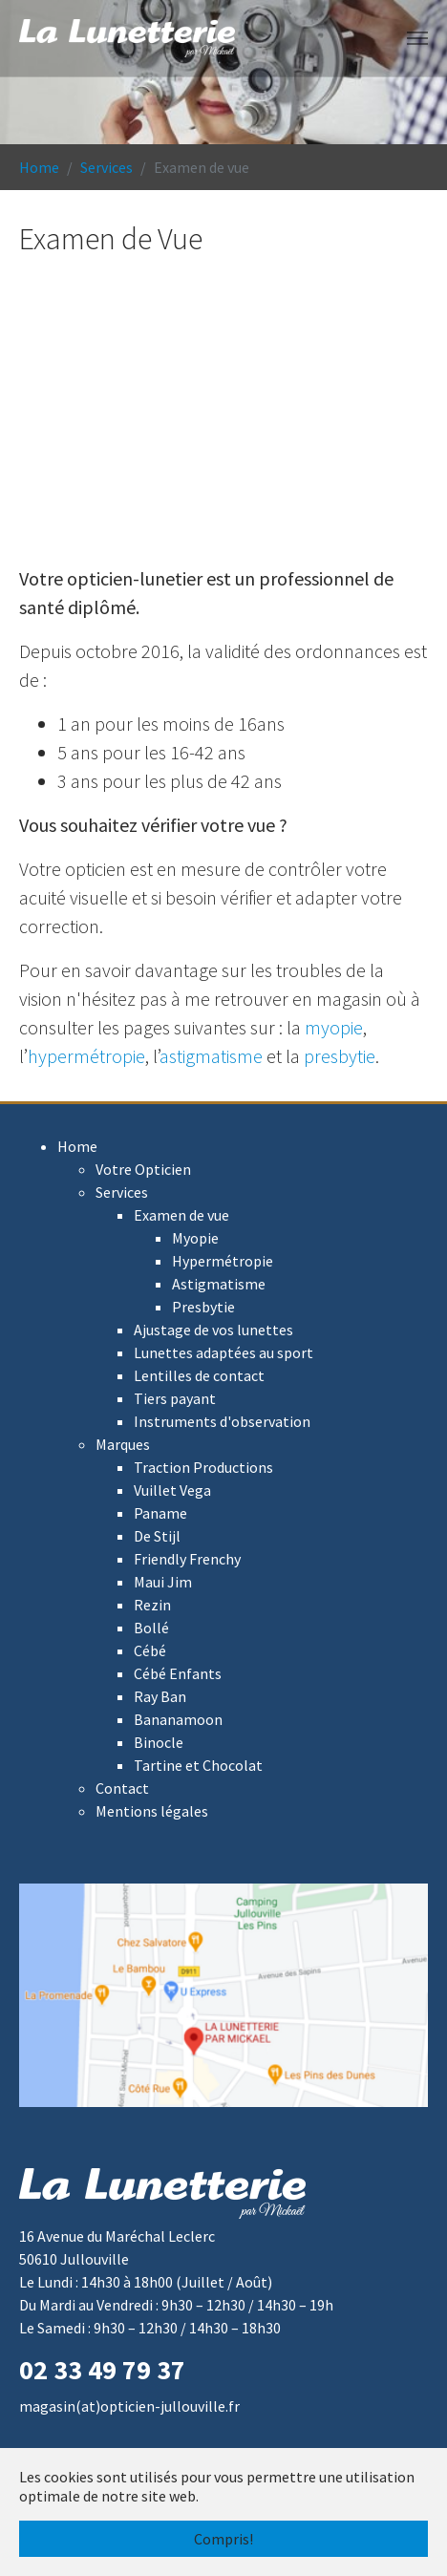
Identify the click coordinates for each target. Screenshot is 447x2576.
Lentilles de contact (199, 1375)
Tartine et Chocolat (198, 1765)
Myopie (195, 1237)
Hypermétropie (222, 1260)
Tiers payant (175, 1398)
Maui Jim (163, 1581)
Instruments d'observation (222, 1421)
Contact (122, 1788)
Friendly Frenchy (187, 1558)
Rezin (152, 1604)
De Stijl (157, 1535)
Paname (160, 1512)
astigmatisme (211, 1056)
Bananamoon (178, 1719)
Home (77, 1146)
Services (122, 1192)
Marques (123, 1444)
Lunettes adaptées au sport (223, 1352)
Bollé (151, 1627)
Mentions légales (152, 1810)
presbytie (339, 1056)
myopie (334, 1027)
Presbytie (203, 1306)
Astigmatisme (219, 1283)
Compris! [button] (223, 2538)
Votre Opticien (143, 1169)
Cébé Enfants (178, 1673)
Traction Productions (203, 1467)
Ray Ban (160, 1696)
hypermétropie (86, 1056)
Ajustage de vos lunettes (213, 1329)
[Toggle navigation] (417, 38)
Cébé (150, 1650)
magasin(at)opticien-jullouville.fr (129, 2406)
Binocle (158, 1742)
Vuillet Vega (172, 1490)
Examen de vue (181, 1214)
